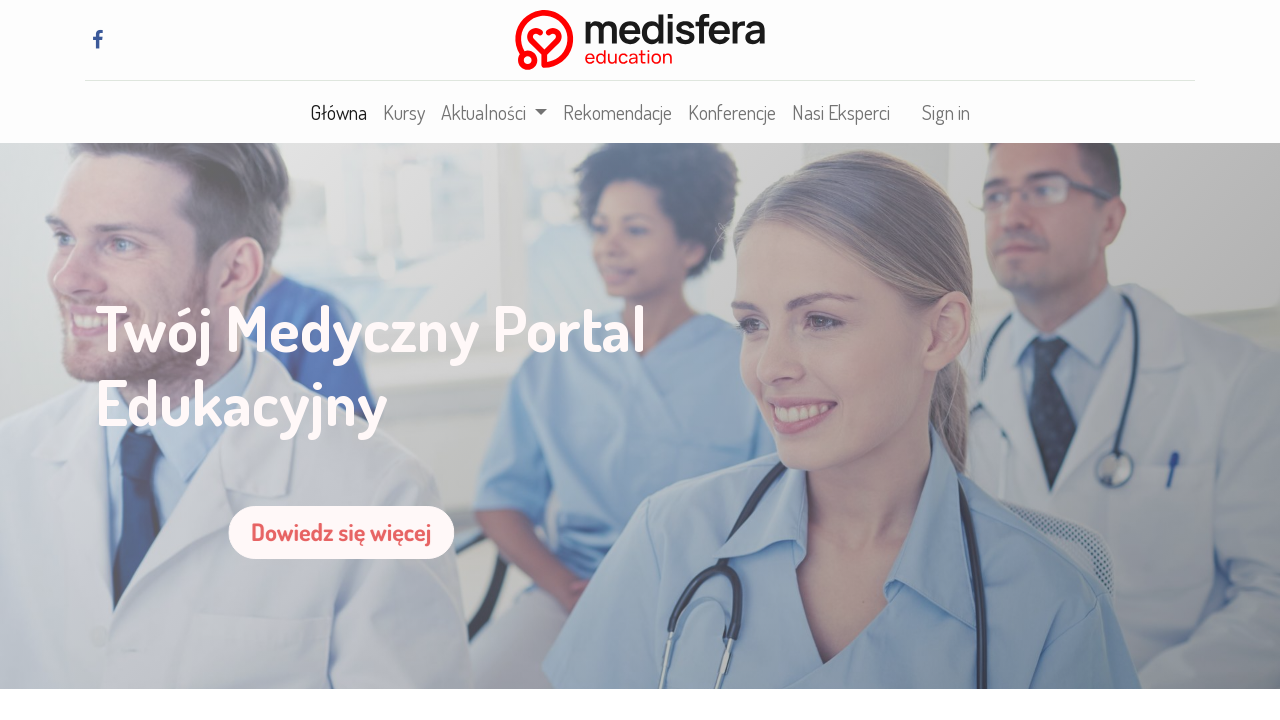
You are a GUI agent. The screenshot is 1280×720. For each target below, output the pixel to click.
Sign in (946, 112)
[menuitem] (338, 112)
